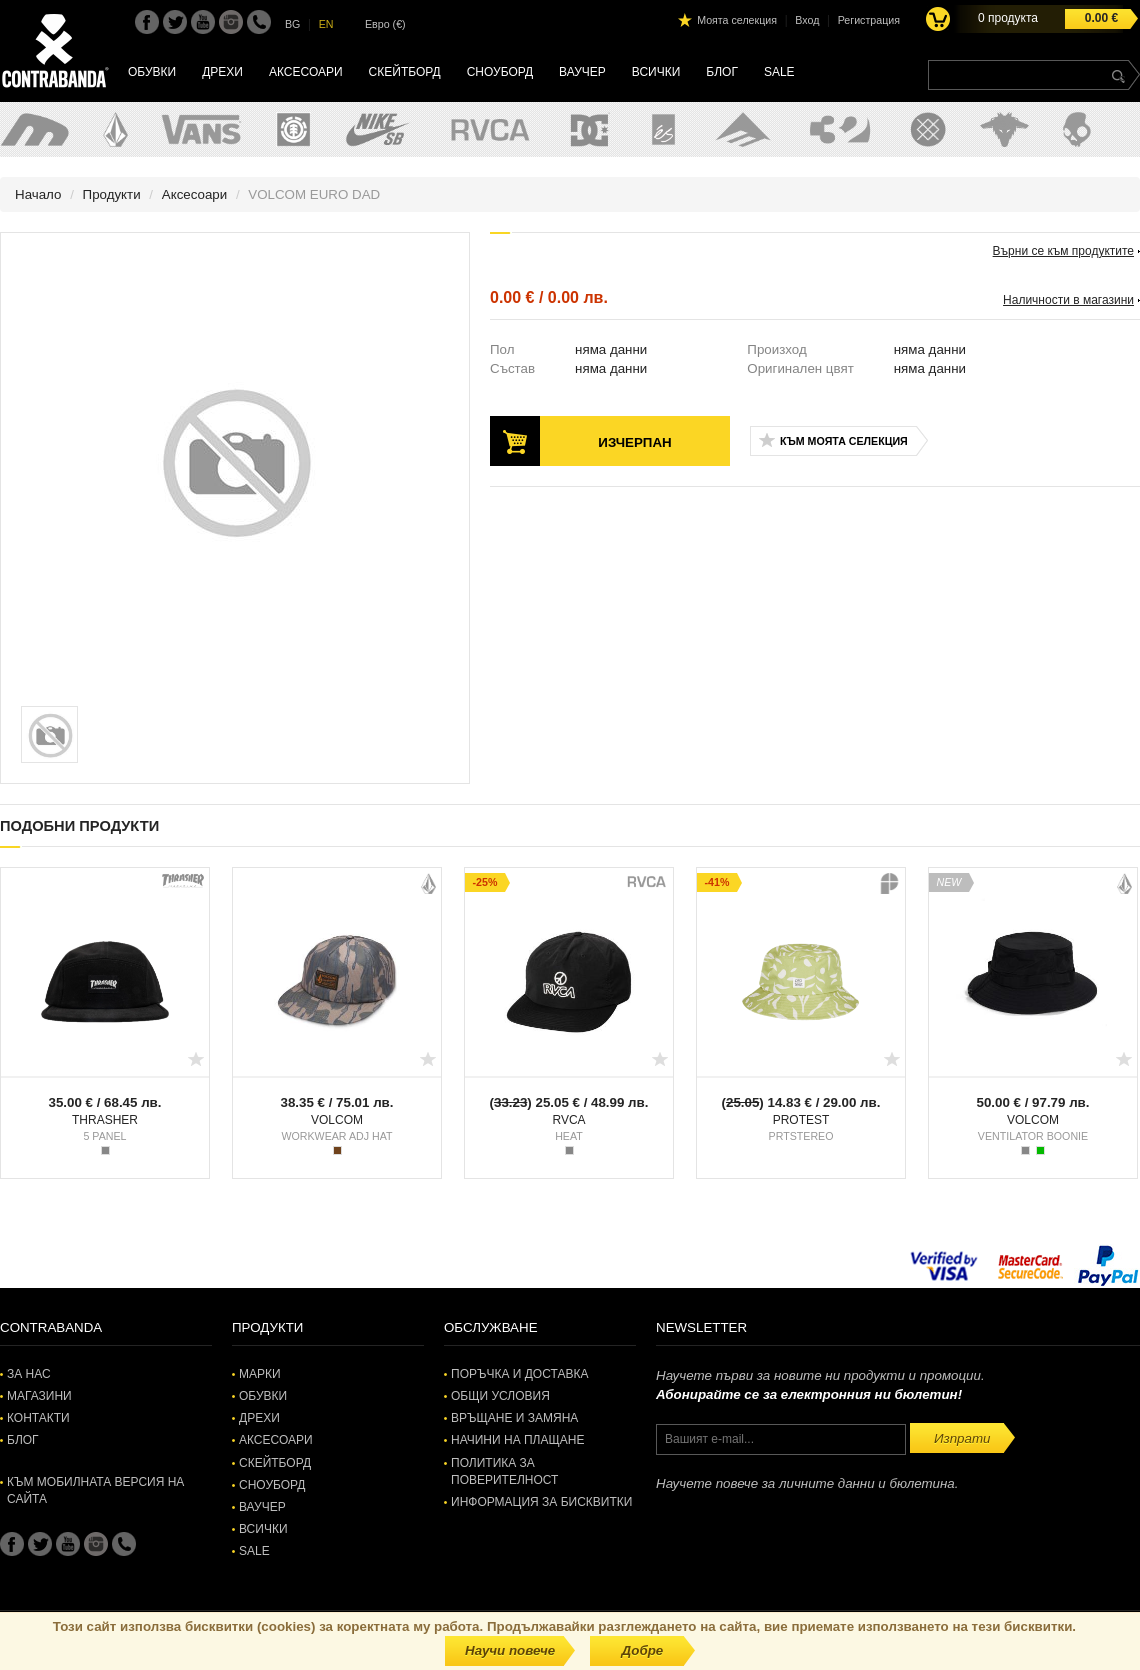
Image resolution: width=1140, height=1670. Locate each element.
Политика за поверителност (504, 1471)
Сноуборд (500, 72)
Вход (807, 20)
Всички (656, 72)
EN (326, 24)
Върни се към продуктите (1063, 251)
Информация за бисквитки (541, 1502)
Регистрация (869, 20)
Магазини (39, 1396)
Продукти (112, 194)
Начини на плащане (517, 1440)
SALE (779, 72)
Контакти (38, 1418)
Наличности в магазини (1068, 300)
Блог (722, 72)
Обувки (152, 72)
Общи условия (500, 1396)
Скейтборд (405, 72)
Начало (38, 194)
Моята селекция (737, 20)
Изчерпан (634, 442)
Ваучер (582, 72)
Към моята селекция (844, 441)
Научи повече (510, 1650)
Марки (260, 1374)
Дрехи (222, 72)
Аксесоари (306, 72)
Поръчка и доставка (519, 1374)
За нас (29, 1374)
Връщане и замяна (514, 1418)
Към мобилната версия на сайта (95, 1490)
